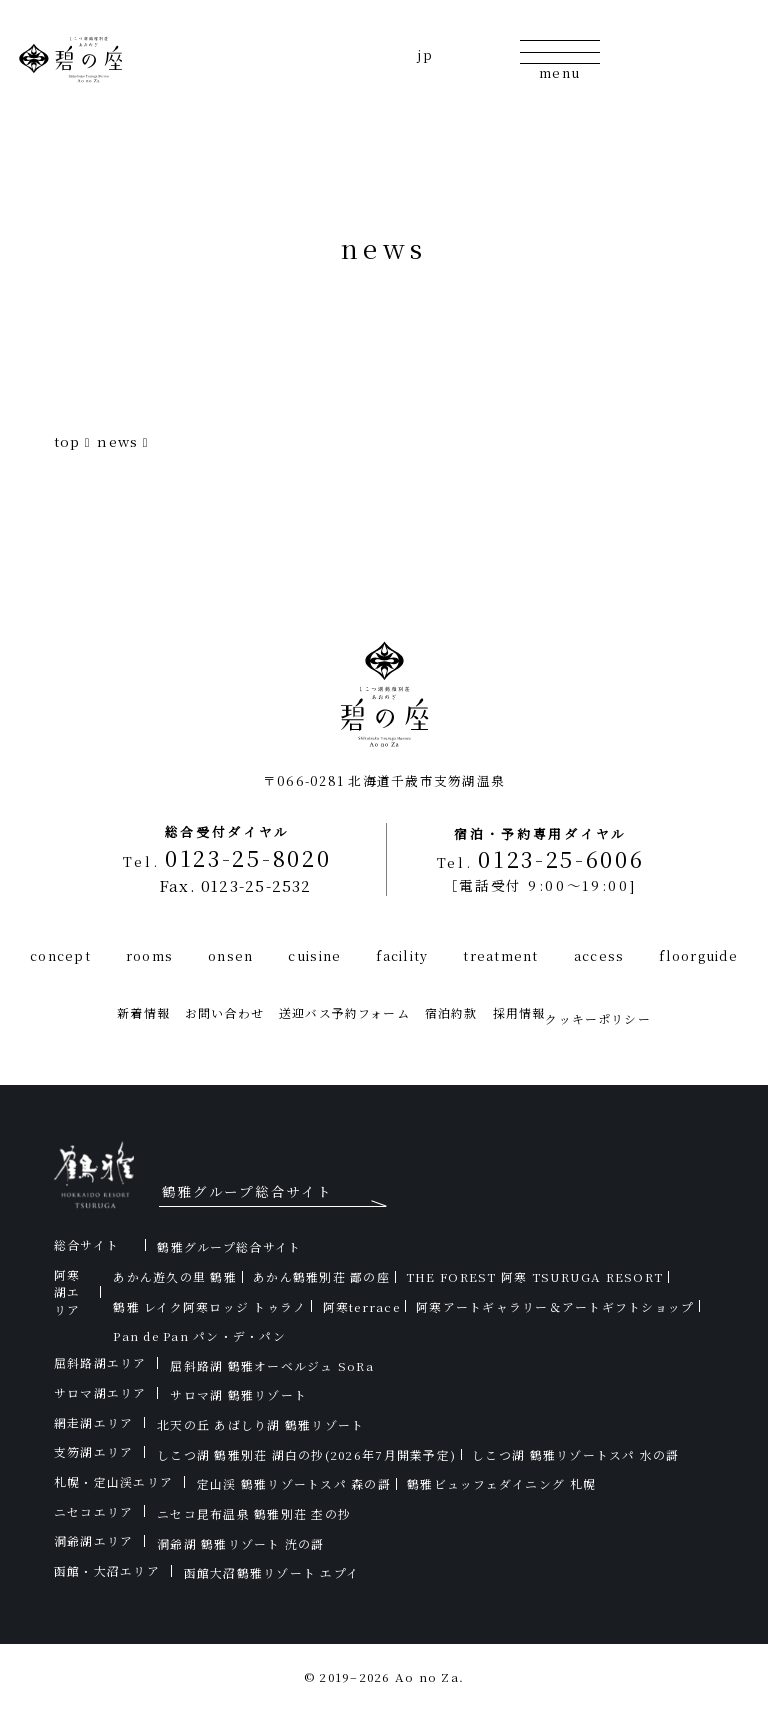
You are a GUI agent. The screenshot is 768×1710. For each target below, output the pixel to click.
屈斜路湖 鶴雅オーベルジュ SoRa (272, 1365)
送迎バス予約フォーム (344, 1012)
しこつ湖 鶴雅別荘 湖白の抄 (306, 1454)
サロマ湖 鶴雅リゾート (238, 1394)
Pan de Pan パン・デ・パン (199, 1335)
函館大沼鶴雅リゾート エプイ (272, 1572)
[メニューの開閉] (560, 58)
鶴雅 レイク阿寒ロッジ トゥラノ (209, 1306)
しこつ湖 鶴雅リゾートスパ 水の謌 (575, 1454)
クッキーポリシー (597, 1018)
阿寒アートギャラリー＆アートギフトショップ (555, 1306)
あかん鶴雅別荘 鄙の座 (321, 1276)
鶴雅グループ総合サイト (229, 1246)
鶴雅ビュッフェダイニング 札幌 (501, 1483)
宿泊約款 (451, 1012)
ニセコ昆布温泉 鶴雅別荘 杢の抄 (254, 1513)
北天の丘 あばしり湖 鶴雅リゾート (260, 1424)
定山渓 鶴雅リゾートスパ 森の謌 (294, 1483)
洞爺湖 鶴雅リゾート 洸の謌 (241, 1543)
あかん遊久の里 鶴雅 (175, 1276)
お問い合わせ (224, 1012)
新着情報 (143, 1012)
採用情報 (519, 1012)
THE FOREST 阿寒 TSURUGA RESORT (534, 1276)
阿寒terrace (361, 1306)
